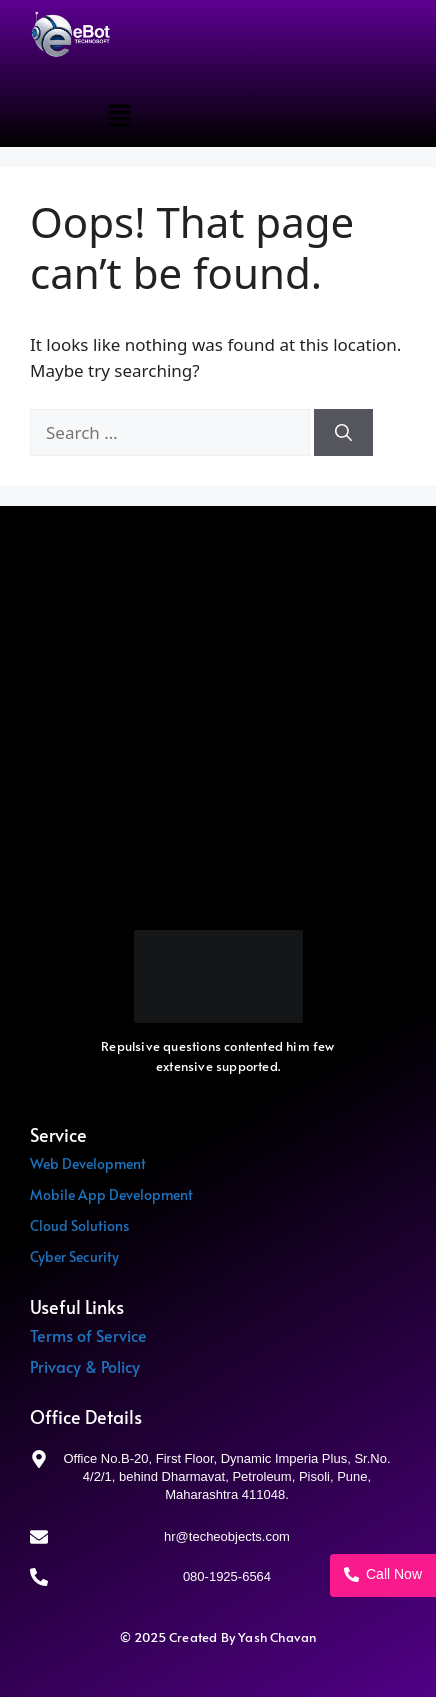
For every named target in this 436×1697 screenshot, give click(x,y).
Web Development (88, 1163)
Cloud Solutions (79, 1225)
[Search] (343, 433)
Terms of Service (88, 1335)
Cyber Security (74, 1256)
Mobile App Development (111, 1194)
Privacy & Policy (85, 1366)
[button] (119, 116)
